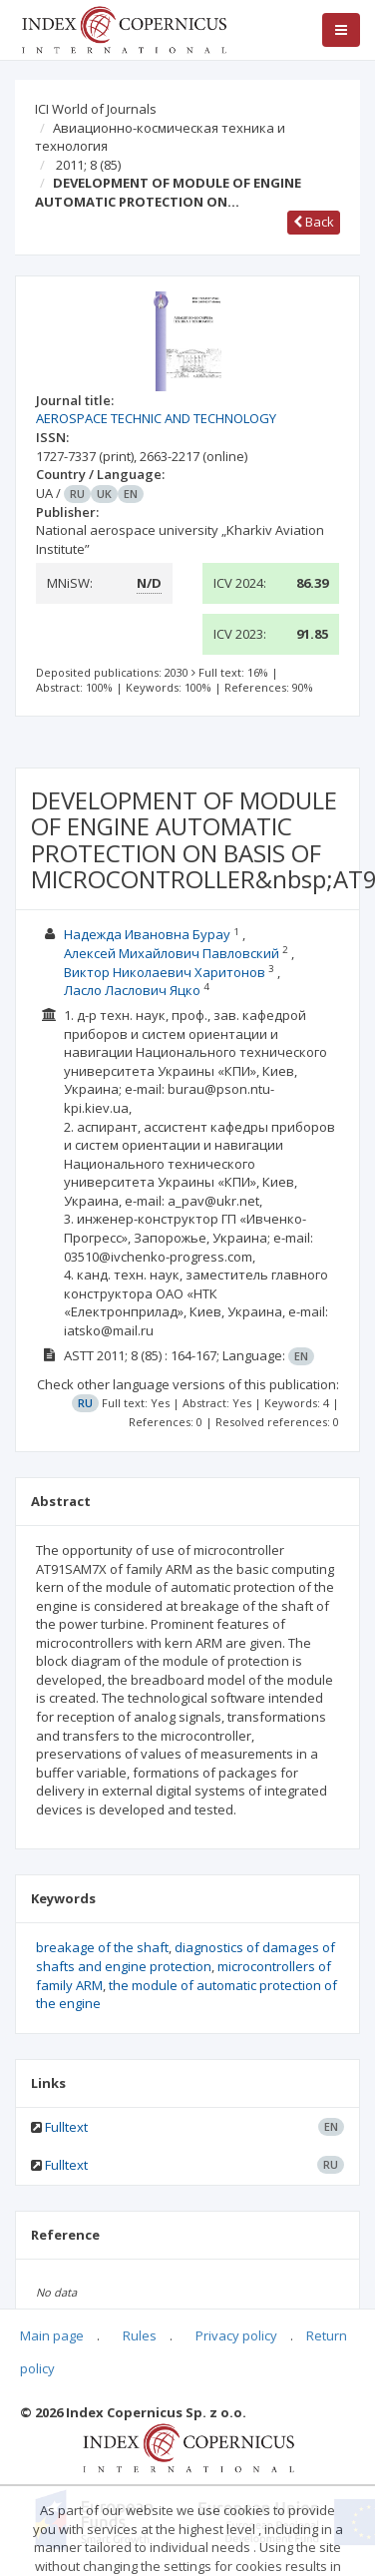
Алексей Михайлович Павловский (171, 953)
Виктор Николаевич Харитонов (164, 972)
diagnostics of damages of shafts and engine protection (185, 1956)
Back (313, 222)
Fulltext (66, 2127)
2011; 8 (88, 165)
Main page (52, 2335)
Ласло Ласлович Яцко (132, 990)
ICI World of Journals (96, 109)
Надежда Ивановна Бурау (147, 934)
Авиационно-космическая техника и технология (160, 137)
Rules (140, 2335)
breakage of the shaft (102, 1947)
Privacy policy (236, 2335)
